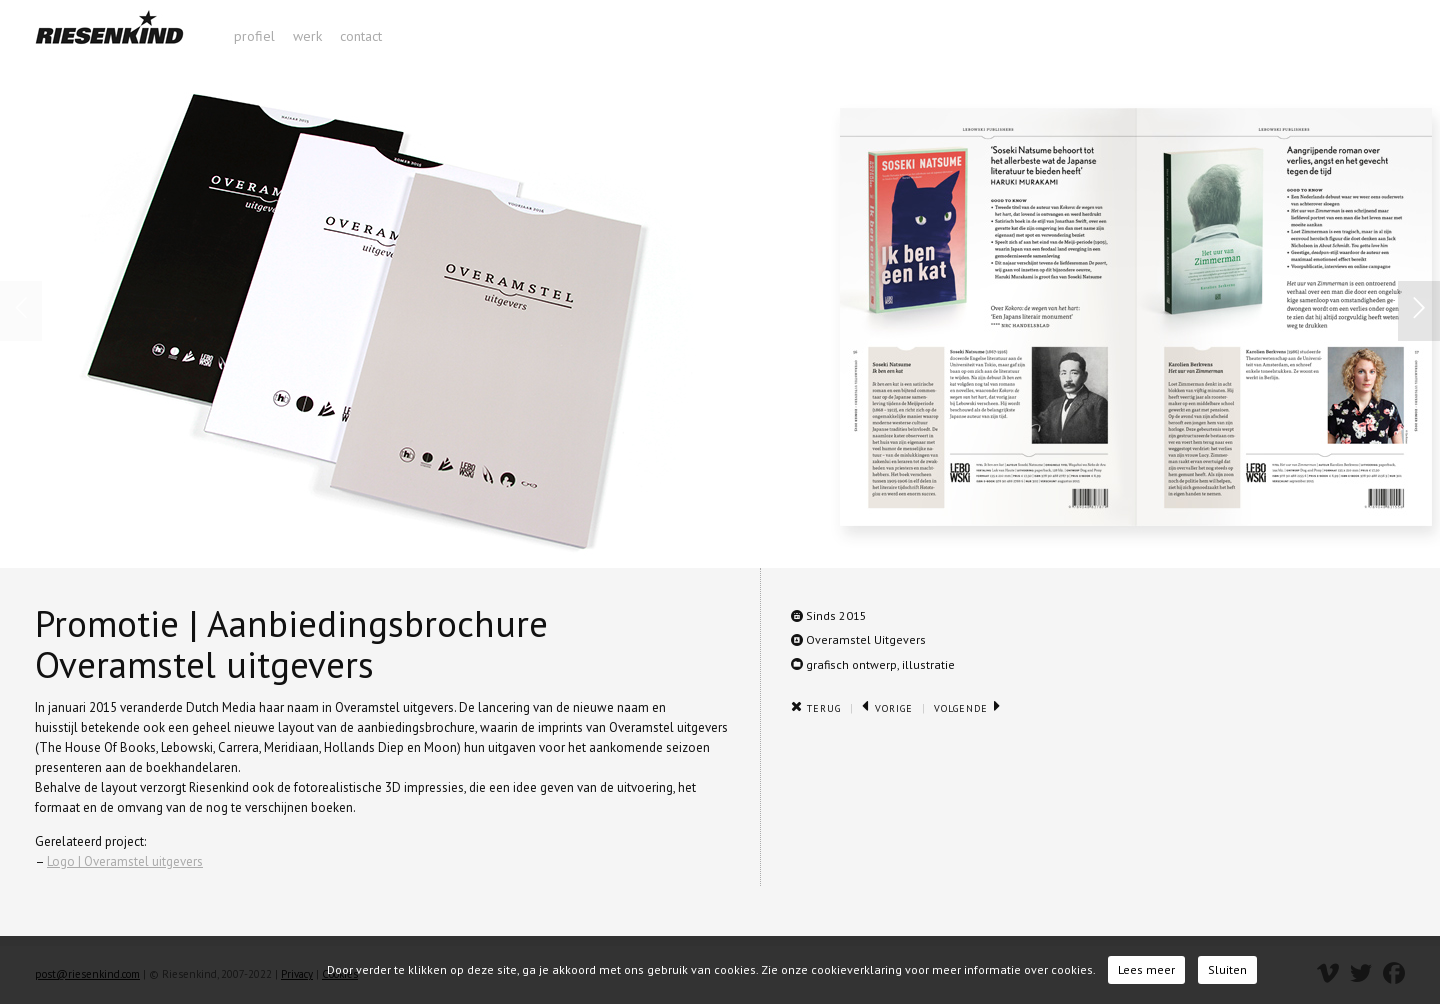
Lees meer (1146, 969)
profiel (254, 36)
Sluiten (1227, 969)
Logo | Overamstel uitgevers (125, 861)
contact (361, 36)
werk (307, 36)
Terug (816, 708)
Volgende (967, 708)
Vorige (887, 708)
